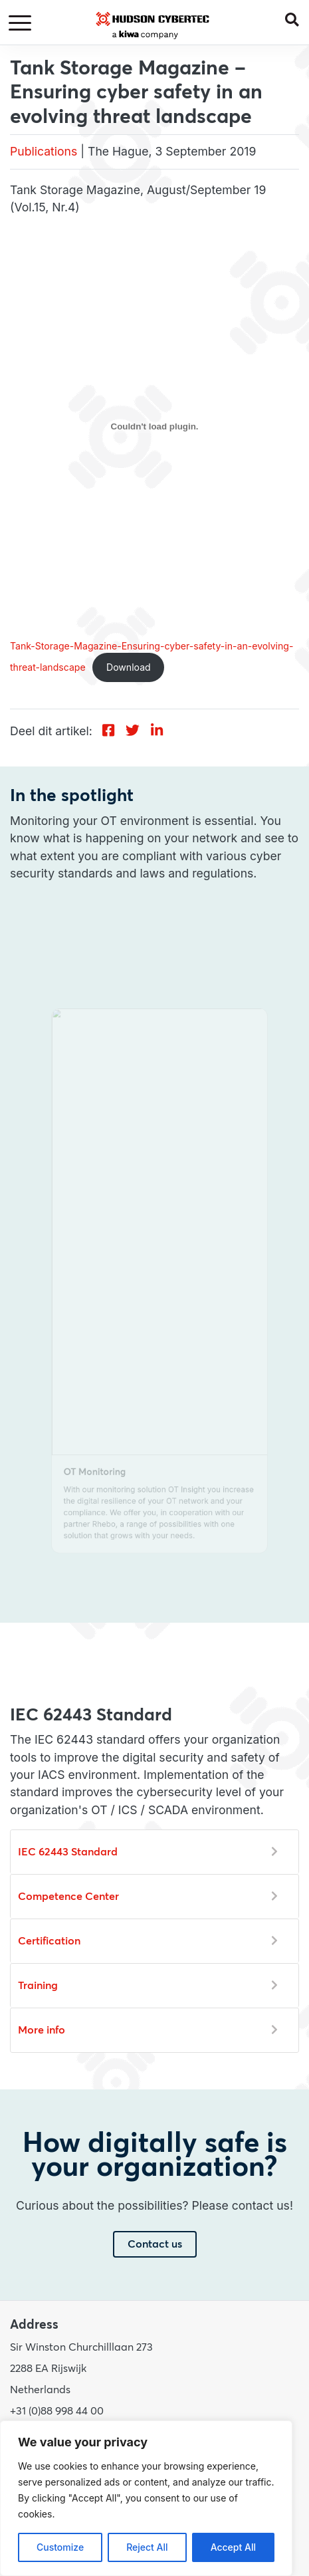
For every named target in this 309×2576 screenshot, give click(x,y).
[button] (297, 19)
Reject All (146, 2547)
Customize (60, 2547)
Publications (43, 151)
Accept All (233, 2547)
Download (128, 667)
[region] (146, 2498)
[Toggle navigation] (22, 23)
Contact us (155, 2244)
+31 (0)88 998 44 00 (57, 2411)
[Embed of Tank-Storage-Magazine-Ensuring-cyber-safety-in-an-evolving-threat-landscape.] (154, 426)
